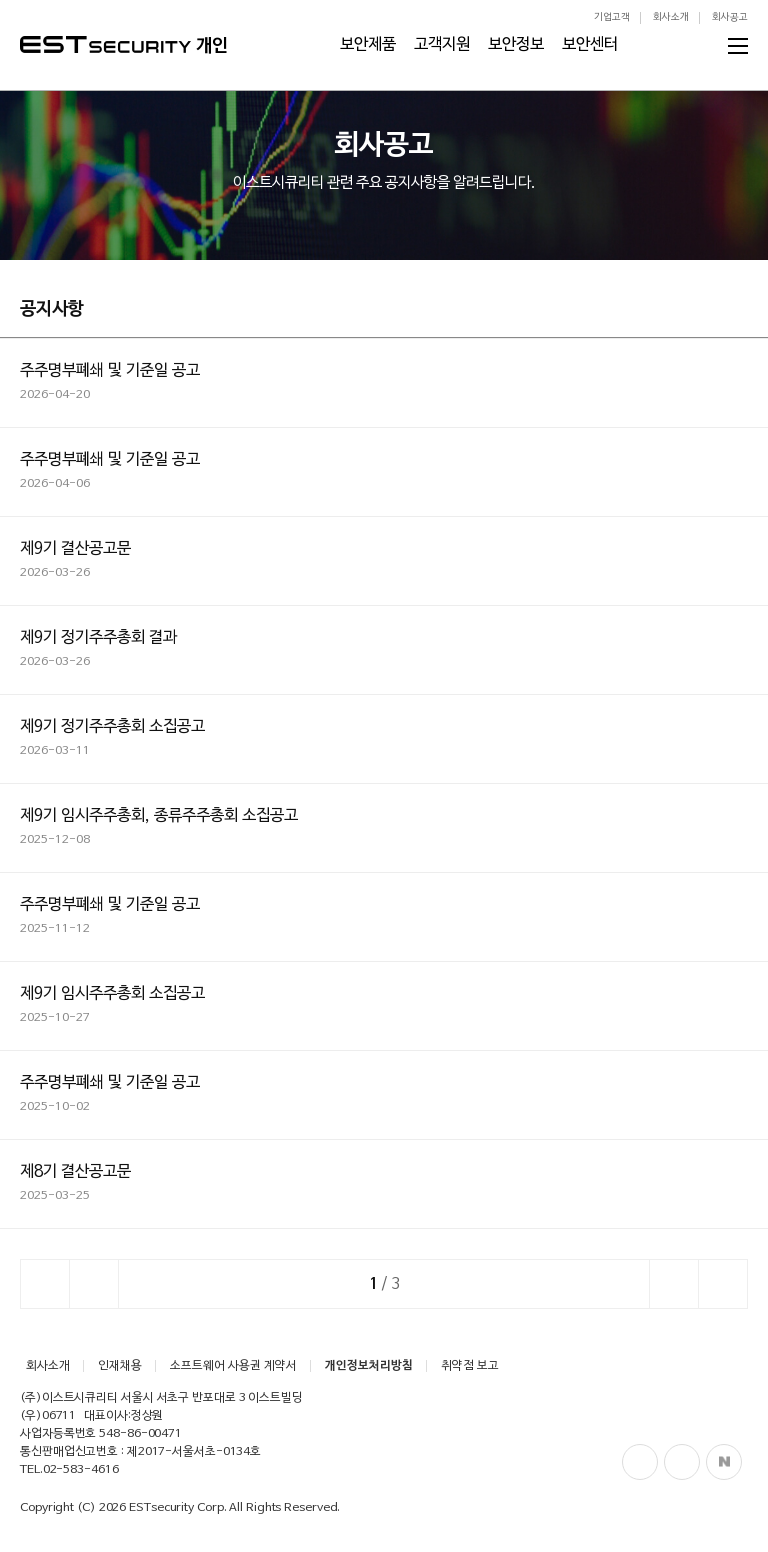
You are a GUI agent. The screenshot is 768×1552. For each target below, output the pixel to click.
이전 (94, 1284)
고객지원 (442, 45)
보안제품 (368, 45)
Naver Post (724, 1462)
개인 (212, 46)
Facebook (640, 1462)
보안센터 (590, 45)
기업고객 (612, 17)
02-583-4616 (81, 1470)
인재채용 (120, 1366)
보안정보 (516, 45)
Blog (682, 1462)
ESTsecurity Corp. (177, 1508)
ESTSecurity (105, 44)
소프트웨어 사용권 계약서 (233, 1366)
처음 (45, 1284)
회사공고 (730, 17)
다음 (674, 1284)
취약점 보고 (470, 1366)
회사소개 (671, 17)
